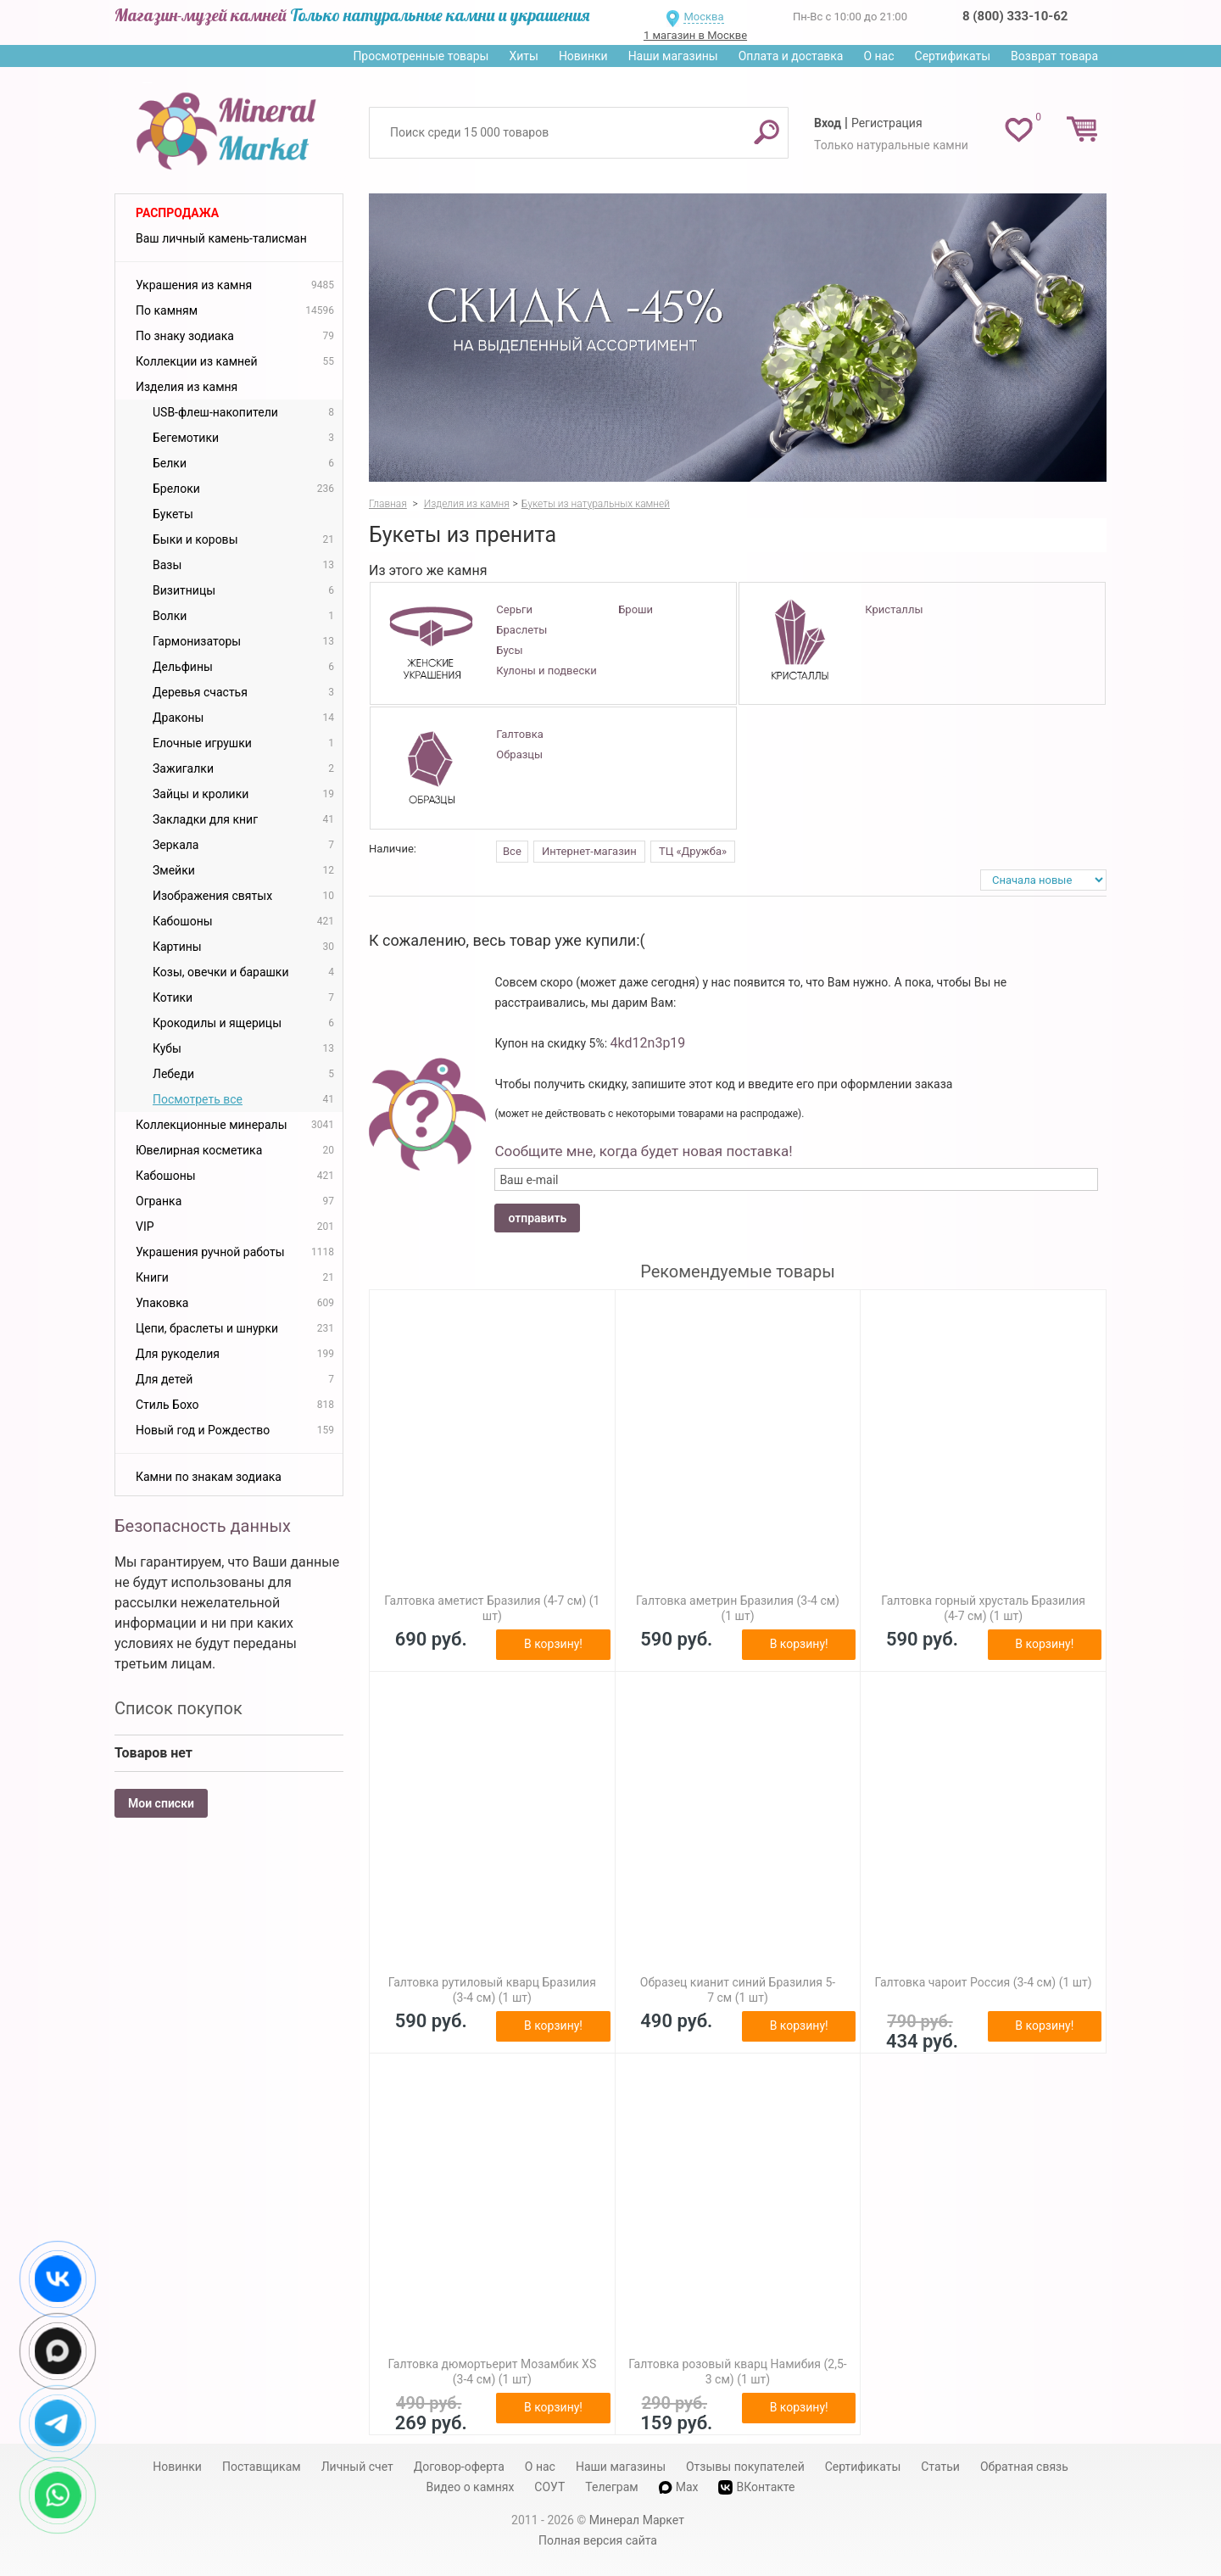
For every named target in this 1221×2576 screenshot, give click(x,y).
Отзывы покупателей (745, 2466)
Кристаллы (894, 609)
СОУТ (549, 2487)
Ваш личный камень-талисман (221, 238)
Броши (635, 609)
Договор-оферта (459, 2466)
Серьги (514, 609)
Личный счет (357, 2466)
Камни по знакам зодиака (209, 1477)
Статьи (940, 2466)
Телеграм (611, 2487)
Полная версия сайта (597, 2540)
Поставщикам (261, 2466)
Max (679, 2487)
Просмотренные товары (420, 56)
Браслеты (521, 629)
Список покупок (178, 1708)
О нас (878, 56)
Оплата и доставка (791, 56)
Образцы (519, 754)
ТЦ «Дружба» (693, 851)
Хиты (523, 56)
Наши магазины (673, 56)
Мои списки (161, 1803)
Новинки (583, 56)
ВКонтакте (756, 2487)
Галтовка (519, 734)
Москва (703, 16)
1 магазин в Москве (695, 35)
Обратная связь (1024, 2466)
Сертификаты (953, 56)
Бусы (509, 650)
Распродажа (177, 213)
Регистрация (887, 123)
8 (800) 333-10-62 (1015, 16)
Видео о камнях (471, 2487)
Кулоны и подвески (546, 670)
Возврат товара (1054, 56)
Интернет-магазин (589, 851)
